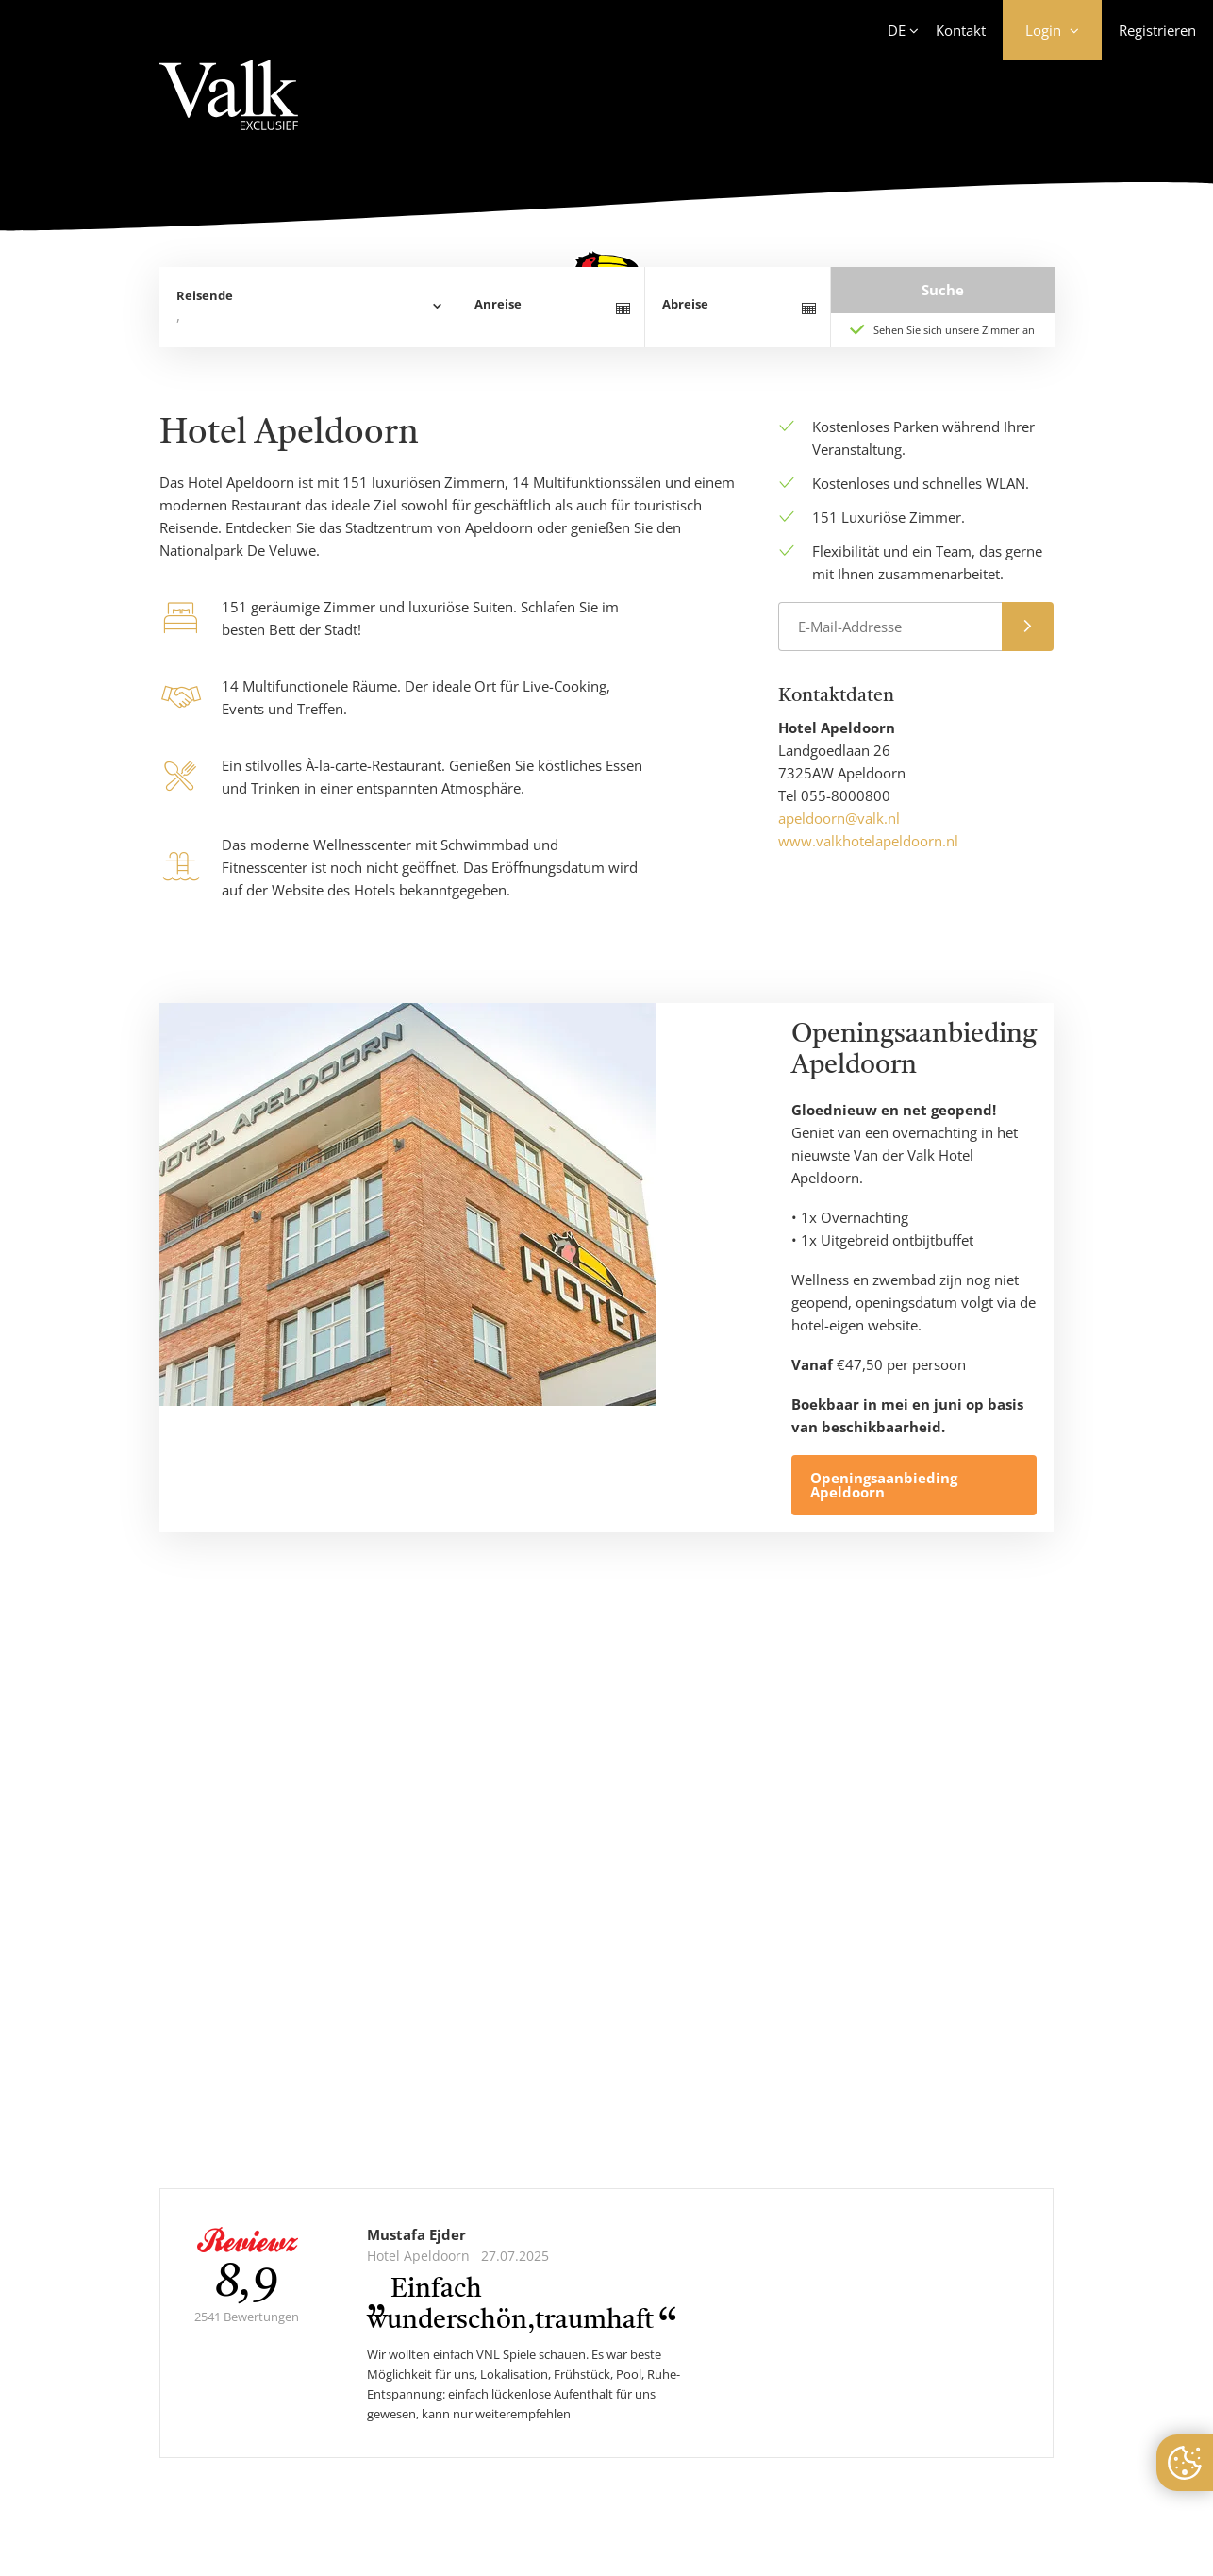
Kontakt (961, 30)
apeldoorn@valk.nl (839, 818)
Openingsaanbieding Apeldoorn (883, 1484)
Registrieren (1157, 30)
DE (897, 30)
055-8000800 (845, 795)
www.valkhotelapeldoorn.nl (868, 840)
